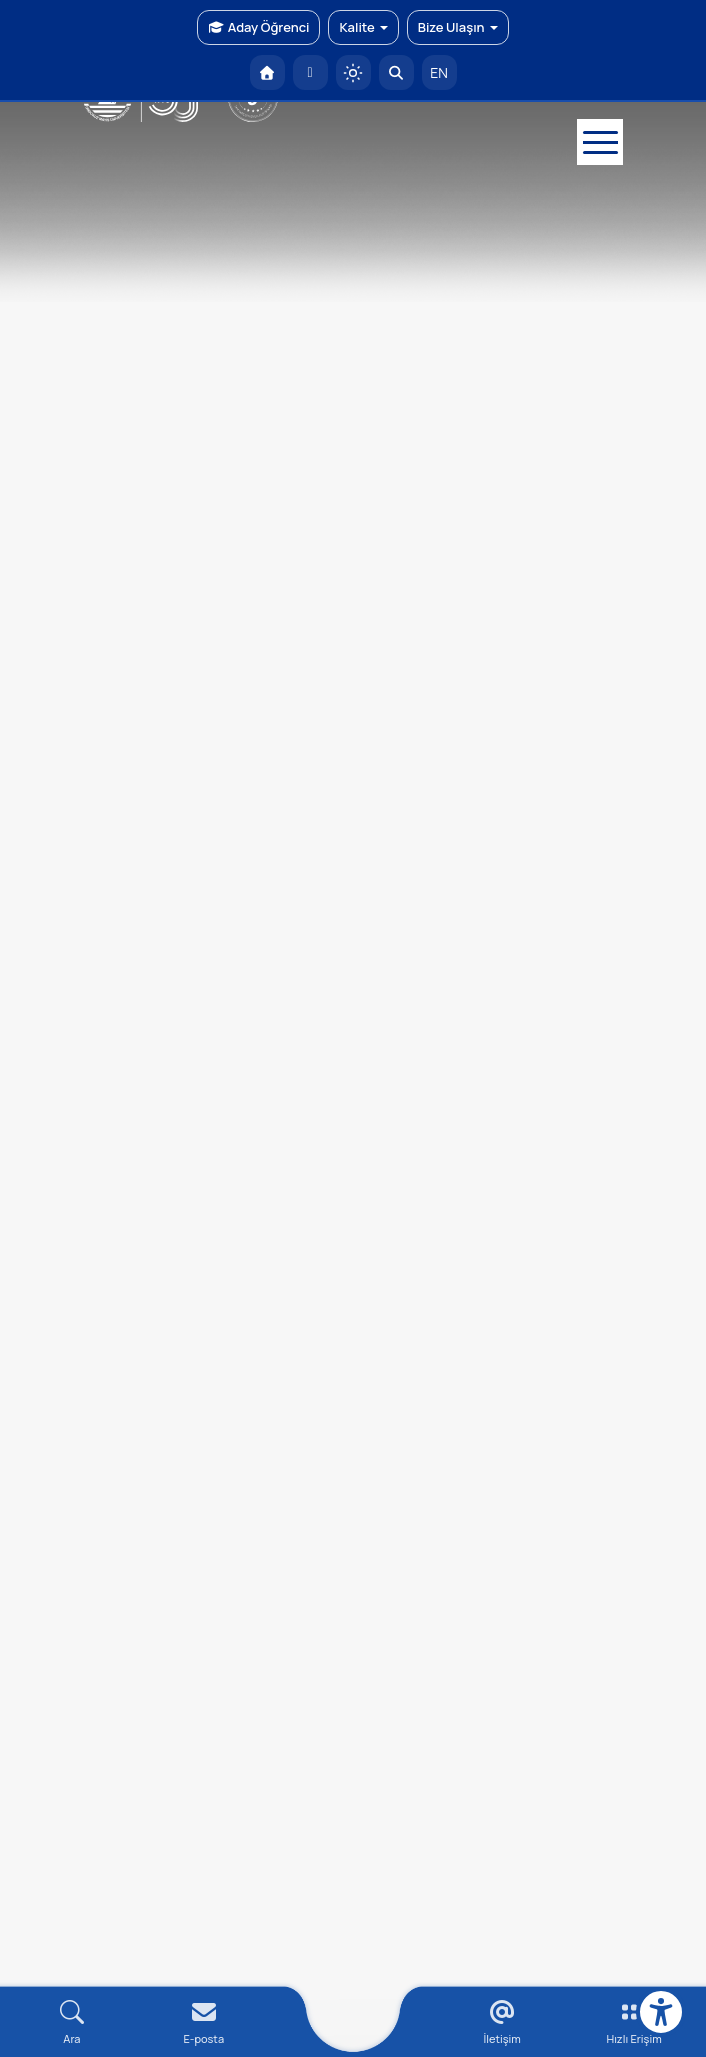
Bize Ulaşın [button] (458, 27)
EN (439, 72)
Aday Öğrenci (258, 27)
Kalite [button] (363, 27)
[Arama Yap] (396, 72)
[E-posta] (310, 72)
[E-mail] (204, 2022)
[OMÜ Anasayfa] (267, 72)
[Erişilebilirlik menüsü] (661, 2012)
